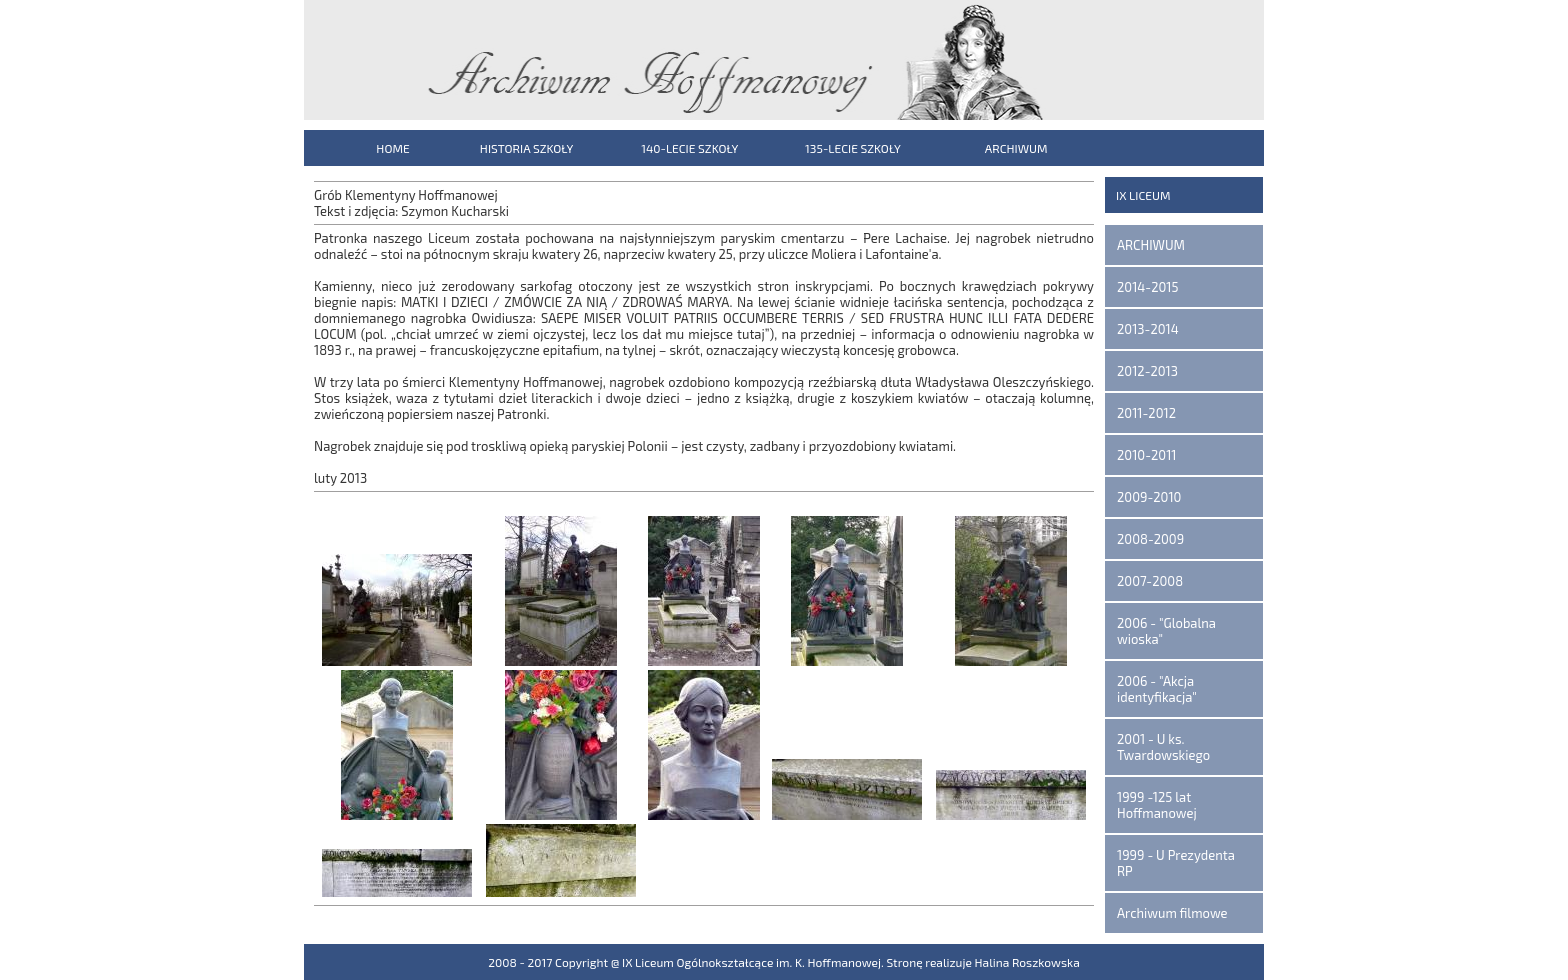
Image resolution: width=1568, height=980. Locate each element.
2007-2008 (1150, 581)
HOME (392, 148)
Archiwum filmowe (1172, 913)
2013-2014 (1148, 329)
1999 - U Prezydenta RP (1176, 863)
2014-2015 (1147, 287)
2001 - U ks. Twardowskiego (1163, 747)
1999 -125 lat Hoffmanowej (1157, 805)
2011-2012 (1146, 413)
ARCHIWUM (1016, 148)
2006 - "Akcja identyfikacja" (1157, 689)
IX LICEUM (1143, 195)
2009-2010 (1149, 497)
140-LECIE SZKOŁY (689, 148)
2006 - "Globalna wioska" (1166, 631)
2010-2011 (1147, 455)
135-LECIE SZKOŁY (853, 148)
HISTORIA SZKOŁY (526, 148)
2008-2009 (1150, 539)
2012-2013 (1147, 371)
